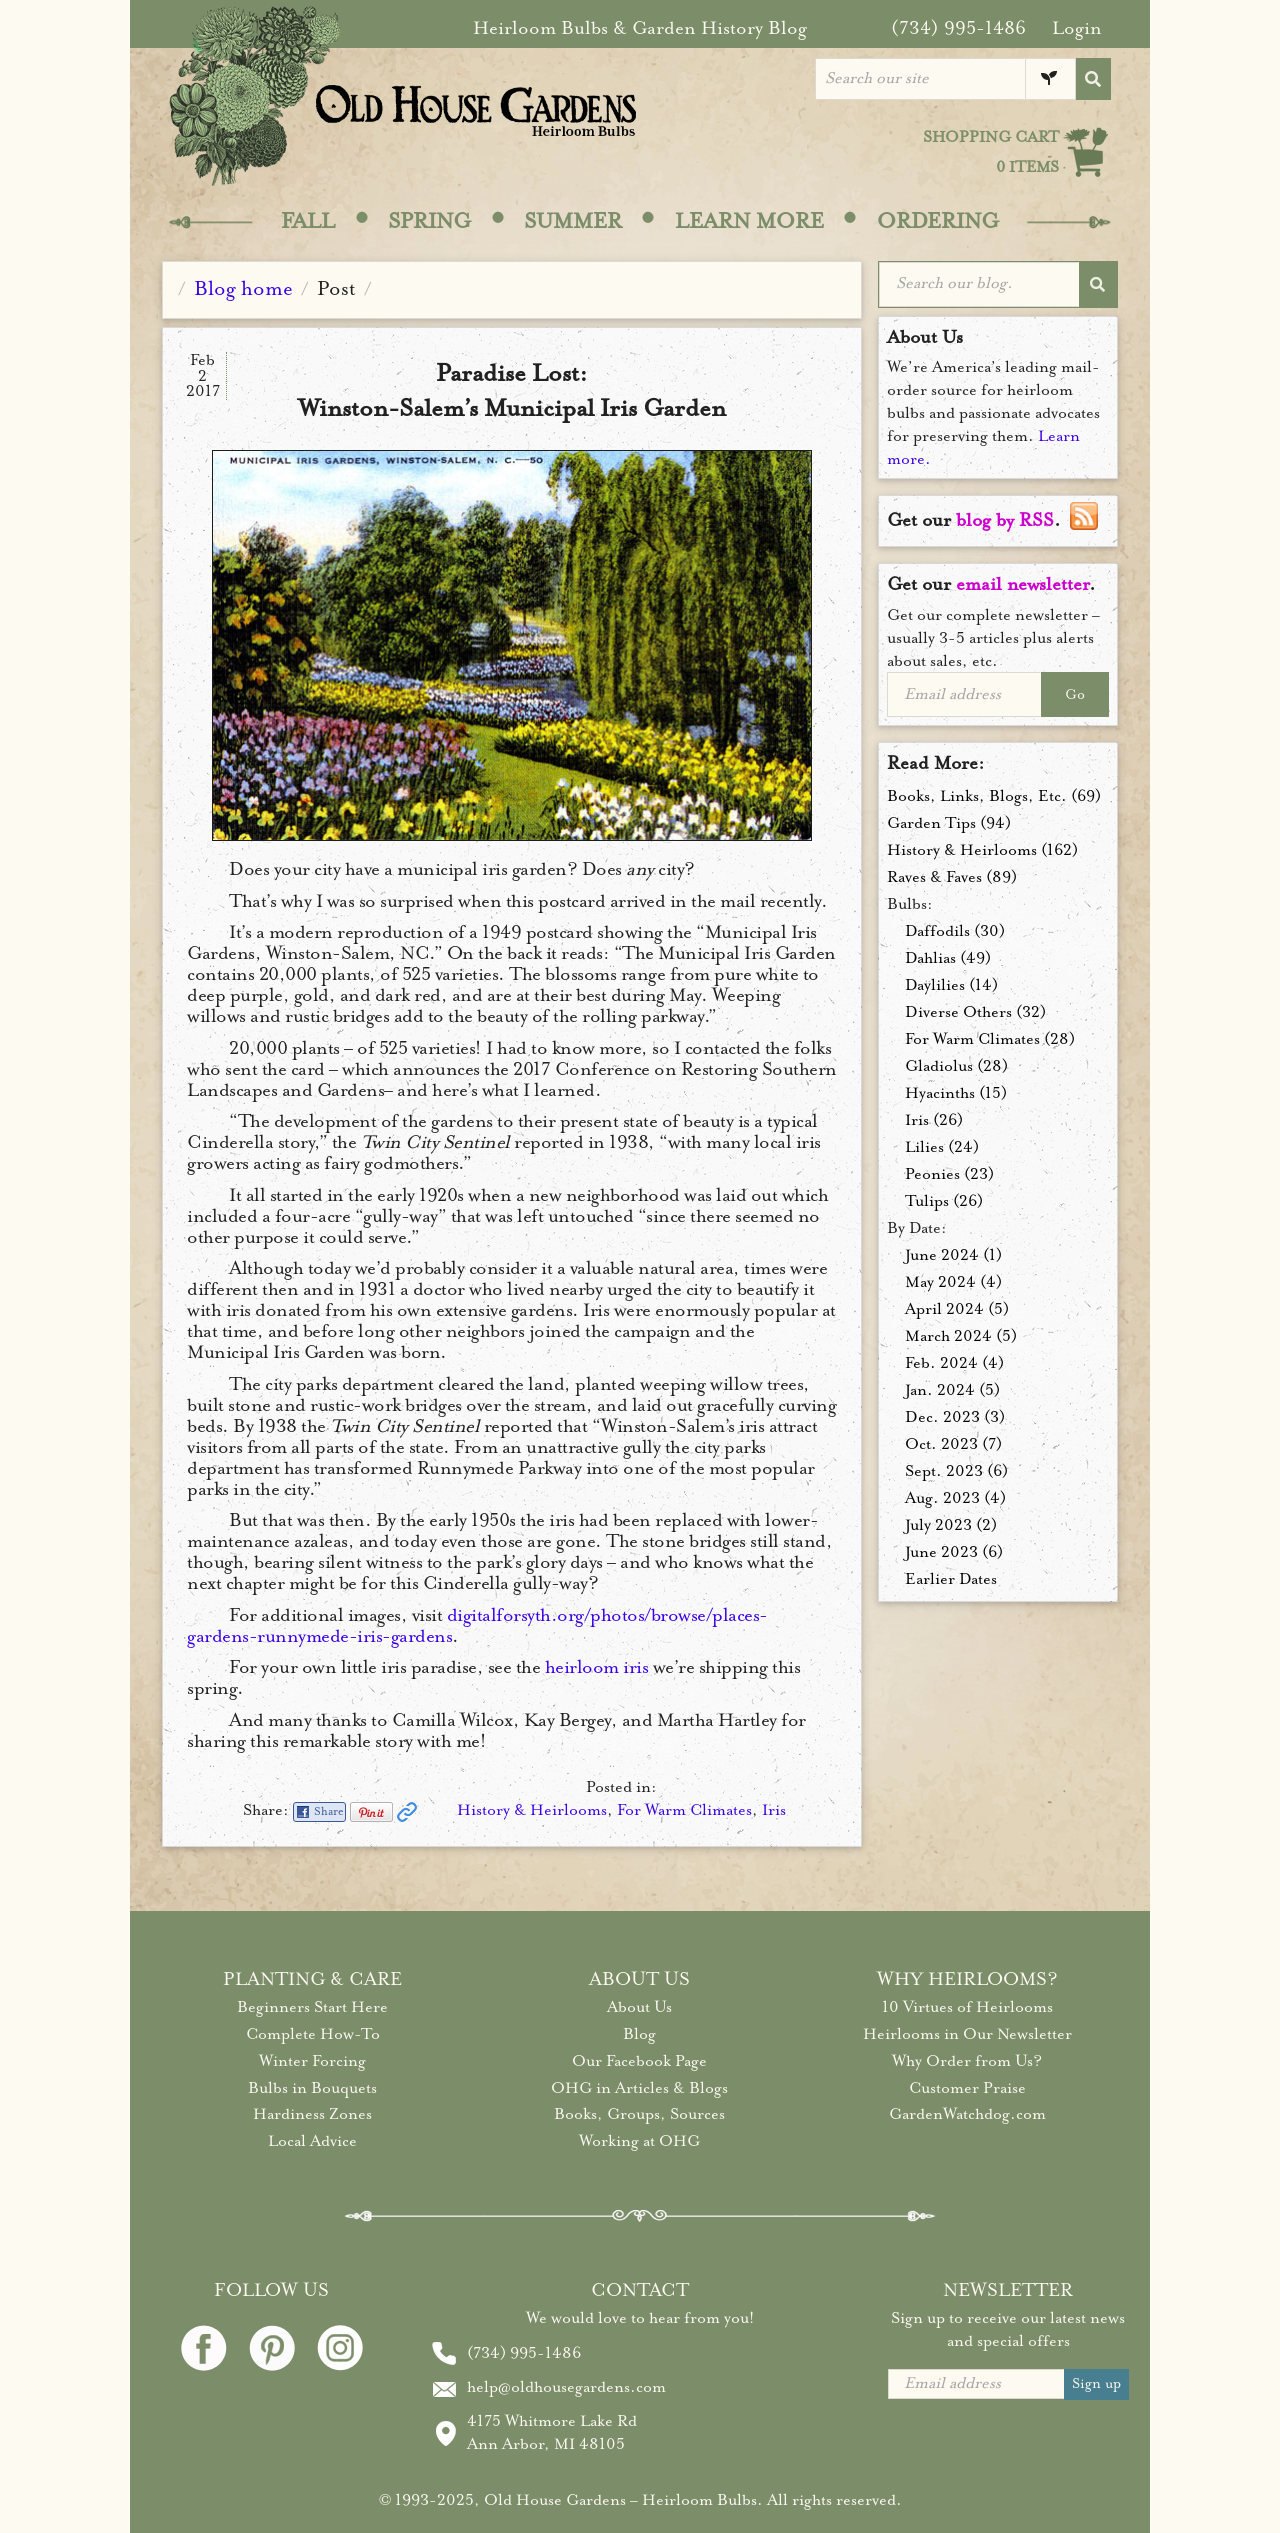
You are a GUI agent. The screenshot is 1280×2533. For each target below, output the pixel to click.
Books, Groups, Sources (639, 2114)
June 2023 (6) (954, 1552)
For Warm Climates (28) (990, 1039)
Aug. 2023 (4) (955, 1498)
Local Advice (312, 2141)
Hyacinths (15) (956, 1093)
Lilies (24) (942, 1147)
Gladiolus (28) (956, 1066)
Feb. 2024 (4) (954, 1363)
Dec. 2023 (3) (955, 1417)
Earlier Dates (951, 1579)
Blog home (243, 288)
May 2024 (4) (953, 1282)
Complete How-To (313, 2034)
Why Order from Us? (967, 2061)
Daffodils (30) (955, 931)
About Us (639, 2007)
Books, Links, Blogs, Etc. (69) (994, 796)
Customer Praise (967, 2088)
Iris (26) (934, 1120)
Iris (774, 1810)
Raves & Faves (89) (952, 877)
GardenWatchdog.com (967, 2114)
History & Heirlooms (532, 1810)
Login (1077, 28)
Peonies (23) (949, 1174)
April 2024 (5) (957, 1309)
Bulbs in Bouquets (312, 2088)
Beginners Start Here (312, 2007)
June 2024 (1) (953, 1255)
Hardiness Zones (312, 2114)
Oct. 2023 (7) (953, 1444)
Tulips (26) (944, 1201)
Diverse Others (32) (975, 1012)
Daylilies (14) (951, 985)
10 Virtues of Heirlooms (967, 2007)
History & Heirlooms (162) (982, 850)
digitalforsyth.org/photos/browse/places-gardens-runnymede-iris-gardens (477, 1625)
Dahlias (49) (948, 958)
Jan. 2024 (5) (952, 1390)
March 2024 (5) (961, 1336)
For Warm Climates (684, 1810)
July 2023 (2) (951, 1525)
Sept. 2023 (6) (956, 1471)
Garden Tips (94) (949, 823)
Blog (639, 2034)
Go (1075, 694)
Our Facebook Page (639, 2061)
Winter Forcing (312, 2061)
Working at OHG (639, 2141)
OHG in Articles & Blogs (639, 2088)
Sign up (1096, 2383)
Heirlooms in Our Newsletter (967, 2034)
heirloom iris (597, 1667)
